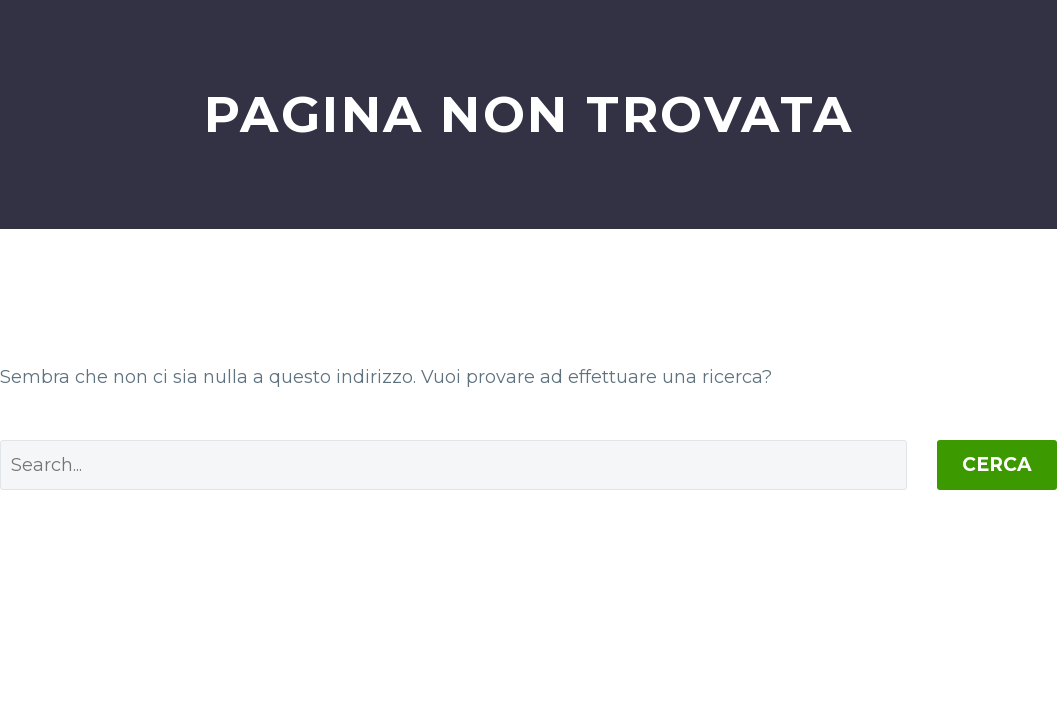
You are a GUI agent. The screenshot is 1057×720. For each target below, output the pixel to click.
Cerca (997, 464)
